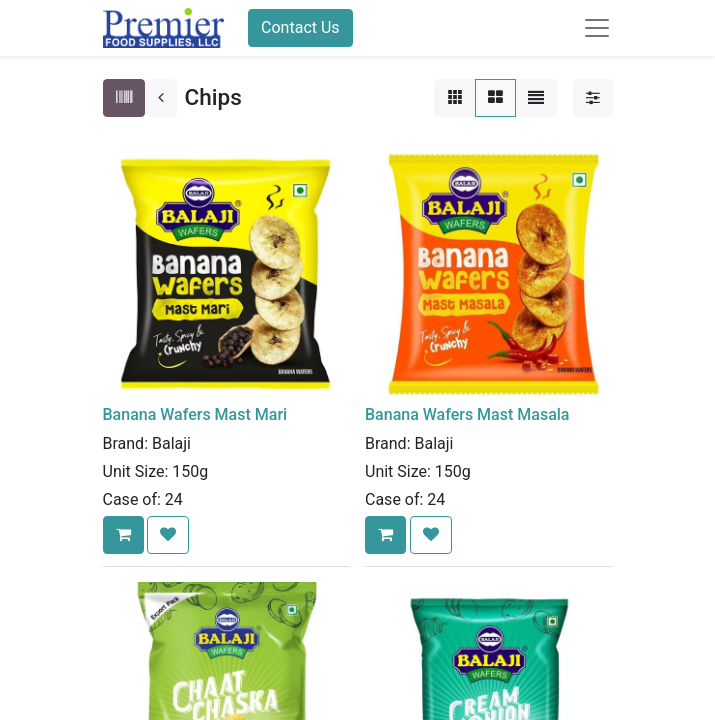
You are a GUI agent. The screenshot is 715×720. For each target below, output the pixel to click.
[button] (123, 535)
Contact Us (300, 27)
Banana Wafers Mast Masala (467, 414)
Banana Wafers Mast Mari (195, 414)
